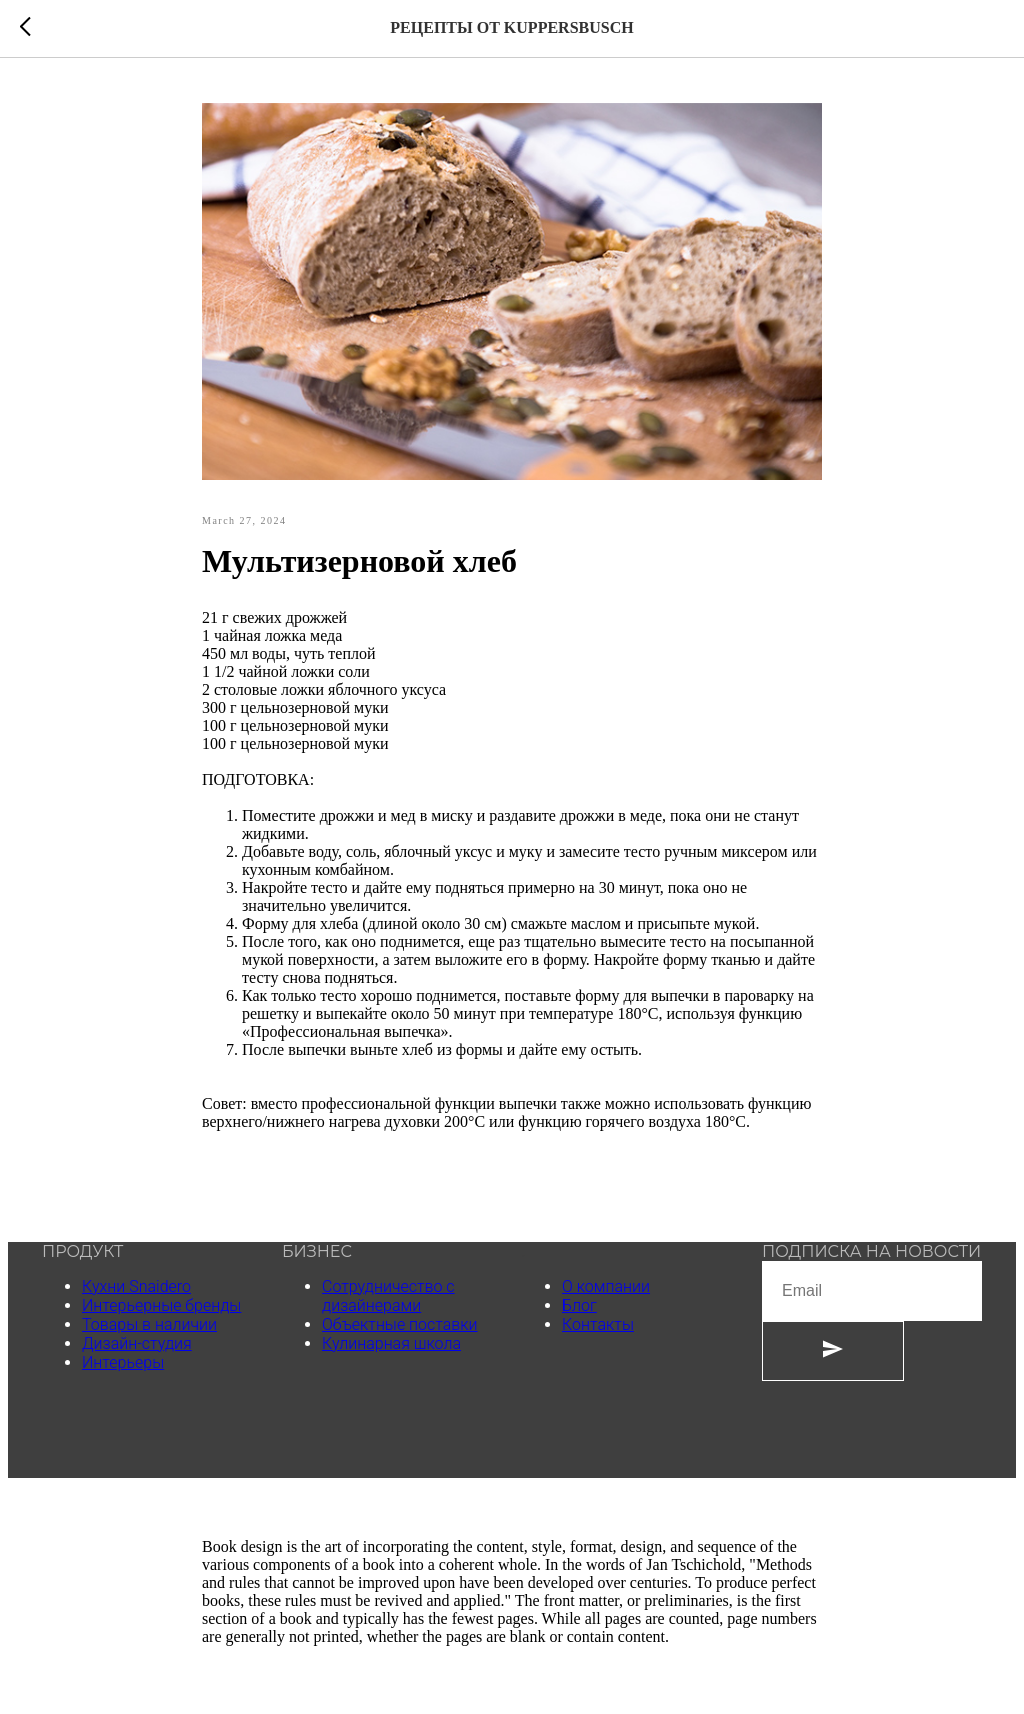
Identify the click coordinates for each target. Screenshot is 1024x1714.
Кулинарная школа (391, 1343)
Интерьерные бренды (161, 1305)
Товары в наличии (149, 1324)
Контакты (598, 1324)
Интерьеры (123, 1362)
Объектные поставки (400, 1324)
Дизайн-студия (137, 1343)
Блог (579, 1305)
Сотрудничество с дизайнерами (388, 1296)
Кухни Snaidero (136, 1286)
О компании (606, 1286)
